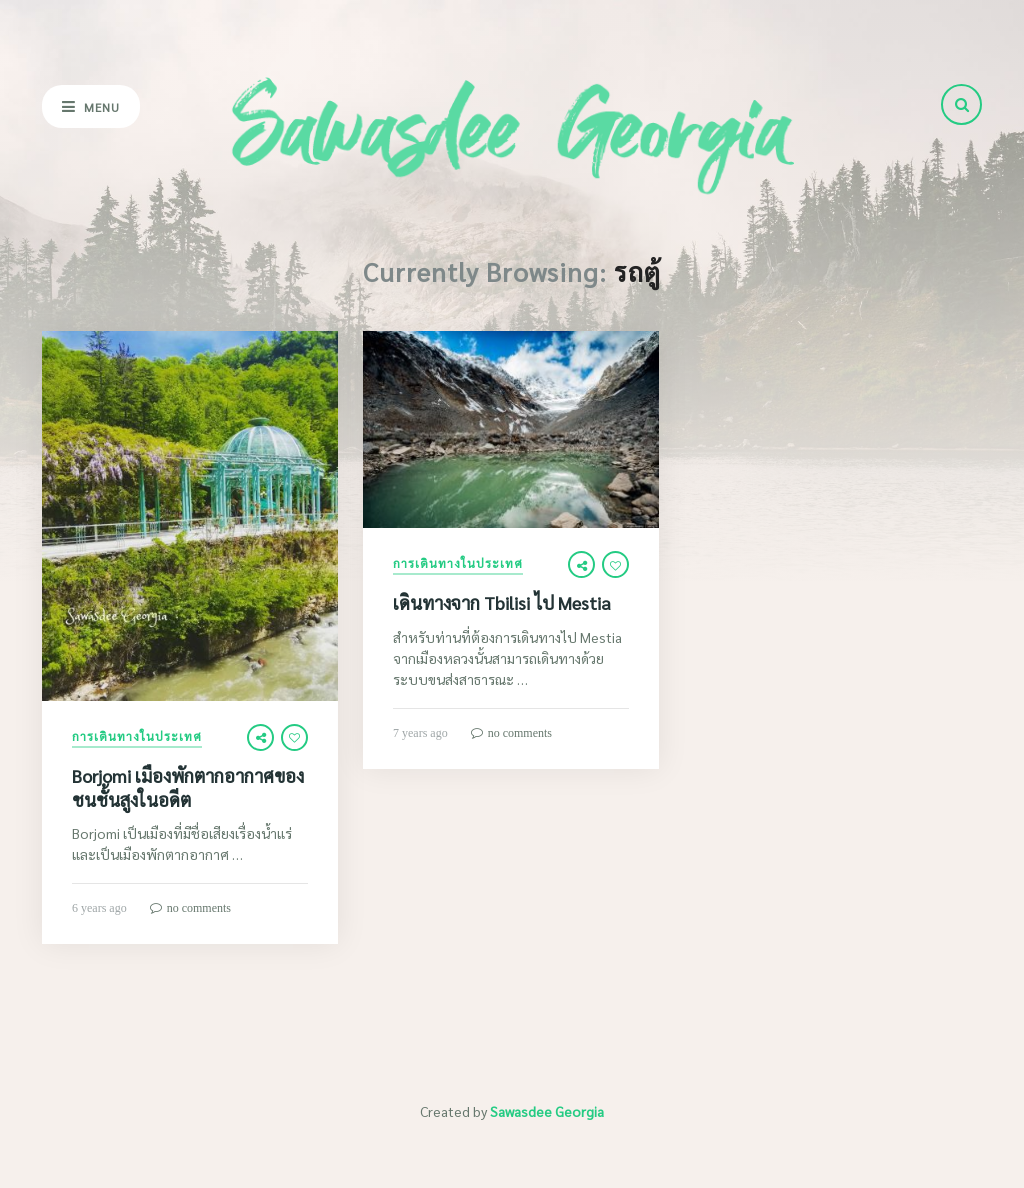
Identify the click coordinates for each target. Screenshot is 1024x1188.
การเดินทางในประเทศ (137, 737)
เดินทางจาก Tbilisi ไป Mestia (502, 602)
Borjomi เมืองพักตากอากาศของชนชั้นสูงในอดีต (188, 787)
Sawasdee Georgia (547, 1111)
